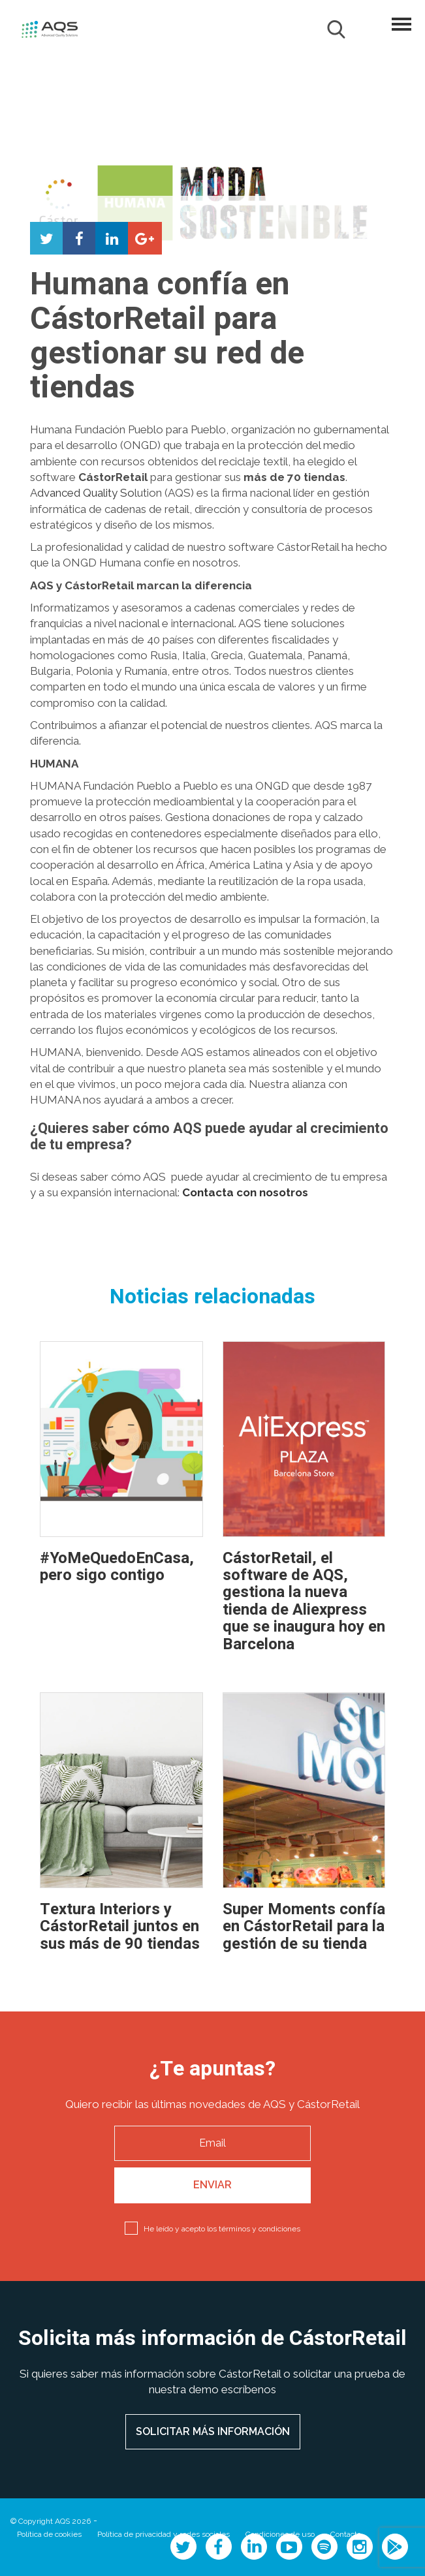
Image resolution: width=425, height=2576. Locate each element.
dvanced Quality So (85, 492)
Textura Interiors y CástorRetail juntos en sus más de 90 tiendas (120, 1926)
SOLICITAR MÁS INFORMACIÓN (213, 2431)
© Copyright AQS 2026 (50, 2521)
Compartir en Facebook (79, 238)
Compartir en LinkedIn (111, 238)
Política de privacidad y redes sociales (163, 2534)
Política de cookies (49, 2534)
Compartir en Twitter (46, 238)
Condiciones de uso (280, 2534)
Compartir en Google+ (144, 238)
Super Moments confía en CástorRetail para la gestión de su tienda (304, 1926)
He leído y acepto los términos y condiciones (222, 2228)
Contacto (345, 2534)
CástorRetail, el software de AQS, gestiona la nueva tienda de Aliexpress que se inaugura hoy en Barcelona (304, 1601)
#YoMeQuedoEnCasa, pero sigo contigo (117, 1567)
